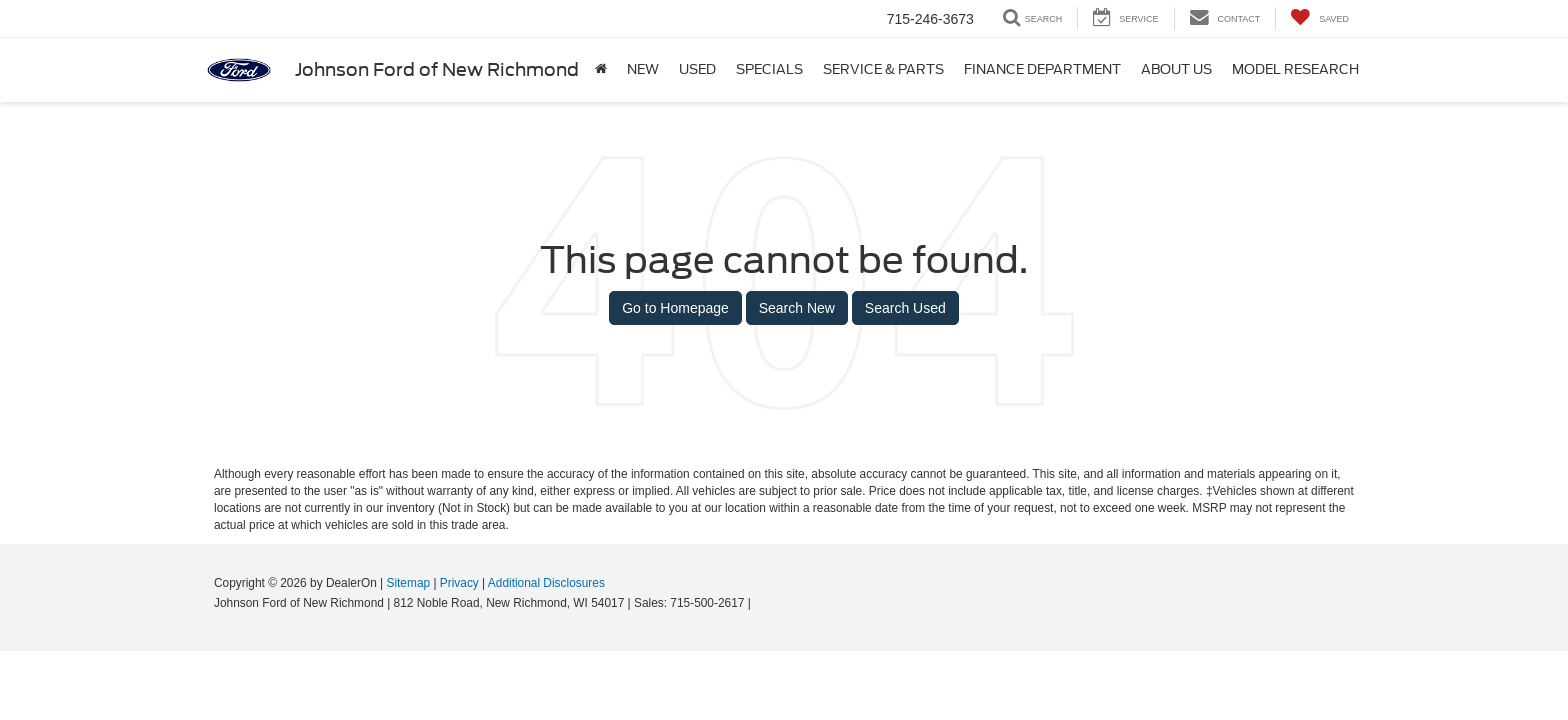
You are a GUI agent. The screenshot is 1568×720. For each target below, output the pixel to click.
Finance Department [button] (1042, 69)
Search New (797, 308)
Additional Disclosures (546, 583)
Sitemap (408, 583)
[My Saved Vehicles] (1319, 18)
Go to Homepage (675, 308)
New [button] (643, 69)
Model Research (1295, 69)
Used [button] (697, 69)
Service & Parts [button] (883, 69)
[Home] (601, 70)
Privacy (459, 583)
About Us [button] (1176, 69)
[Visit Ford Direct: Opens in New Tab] (759, 603)
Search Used (905, 308)
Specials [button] (769, 69)
